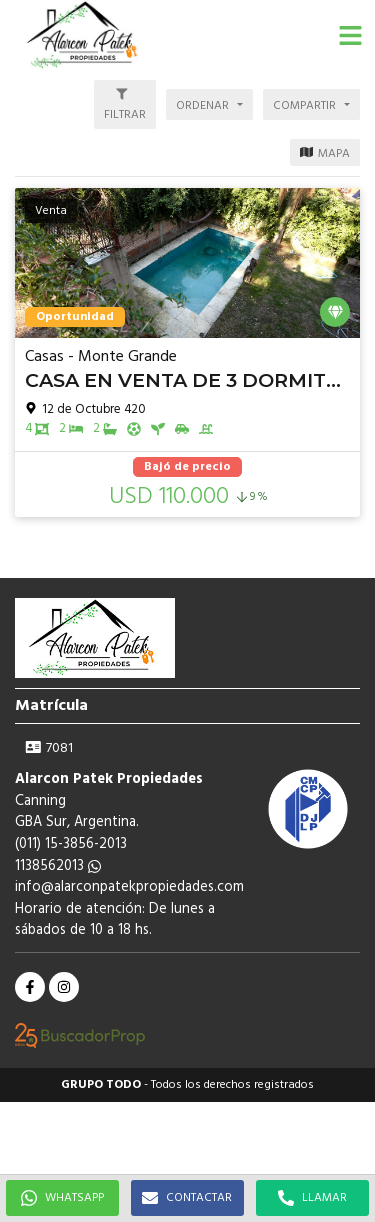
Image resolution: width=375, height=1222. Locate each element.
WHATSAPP (62, 1198)
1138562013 (58, 866)
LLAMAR (312, 1198)
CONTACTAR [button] (187, 1198)
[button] (350, 35)
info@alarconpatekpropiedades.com (129, 887)
